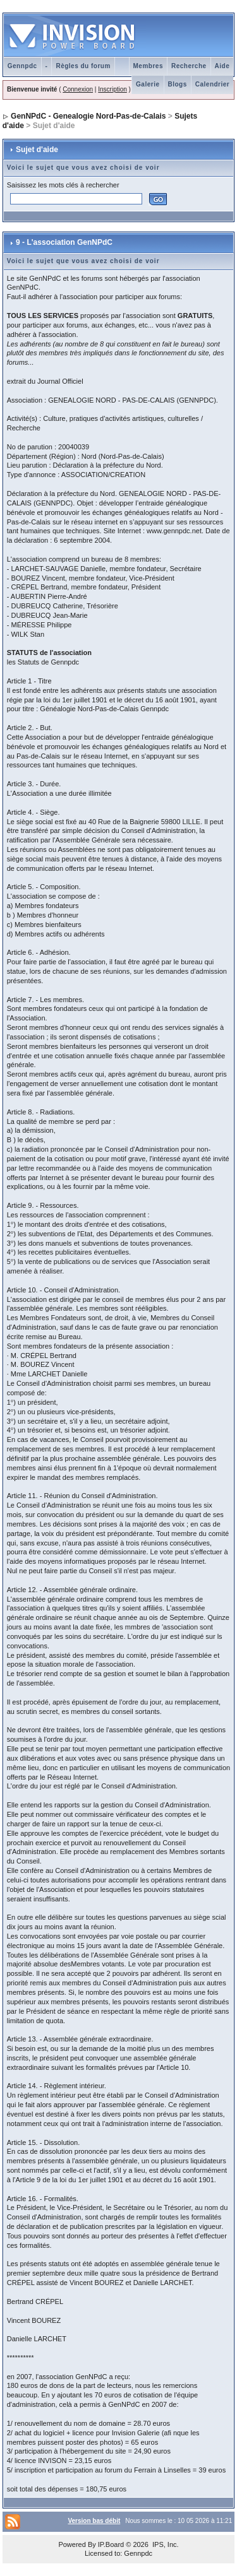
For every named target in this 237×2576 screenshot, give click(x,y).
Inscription (112, 89)
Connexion (78, 89)
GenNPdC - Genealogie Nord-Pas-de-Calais (88, 116)
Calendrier (212, 84)
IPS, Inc (164, 2544)
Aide (222, 65)
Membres (148, 65)
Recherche (189, 65)
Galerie (147, 84)
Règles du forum (83, 65)
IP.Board (111, 2544)
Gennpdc (22, 65)
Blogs (177, 84)
